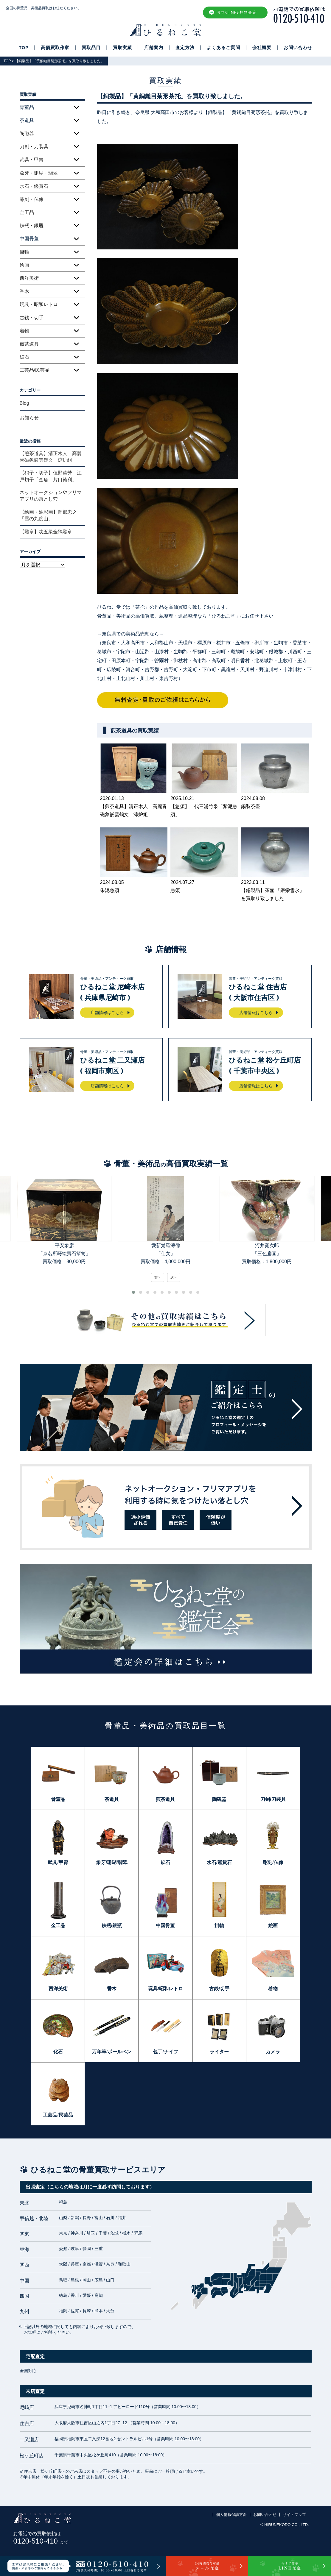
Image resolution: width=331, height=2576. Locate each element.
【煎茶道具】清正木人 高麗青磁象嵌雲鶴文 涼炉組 (51, 457)
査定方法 (185, 47)
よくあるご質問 (223, 47)
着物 (24, 330)
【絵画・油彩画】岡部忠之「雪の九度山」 (48, 515)
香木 (24, 291)
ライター (219, 2051)
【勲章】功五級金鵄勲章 (46, 531)
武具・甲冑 (31, 159)
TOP (24, 47)
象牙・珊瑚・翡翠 (39, 173)
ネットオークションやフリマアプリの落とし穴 (51, 496)
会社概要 (261, 47)
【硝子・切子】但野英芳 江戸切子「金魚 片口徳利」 (51, 476)
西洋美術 (29, 278)
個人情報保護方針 (231, 2514)
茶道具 (112, 1799)
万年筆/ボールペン (111, 2051)
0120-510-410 (40, 2541)
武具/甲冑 (58, 1862)
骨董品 (58, 1799)
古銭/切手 (219, 1988)
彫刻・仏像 (31, 199)
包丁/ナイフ (165, 2051)
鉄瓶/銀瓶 (112, 1925)
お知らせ (29, 417)
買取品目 (91, 47)
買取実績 (122, 47)
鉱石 (24, 357)
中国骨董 (165, 1925)
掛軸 (24, 251)
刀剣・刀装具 (34, 146)
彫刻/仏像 (273, 1862)
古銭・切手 (31, 317)
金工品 (27, 212)
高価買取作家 (55, 47)
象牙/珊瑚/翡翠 (112, 1862)
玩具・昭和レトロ (39, 304)
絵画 (24, 265)
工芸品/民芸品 (34, 370)
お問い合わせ (298, 47)
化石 (58, 2051)
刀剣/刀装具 (272, 1799)
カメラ (273, 2051)
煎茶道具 (29, 343)
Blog (24, 403)
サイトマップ (294, 2514)
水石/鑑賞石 (219, 1862)
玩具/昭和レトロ (165, 1988)
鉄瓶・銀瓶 (31, 225)
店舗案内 (153, 47)
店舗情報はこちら (107, 1012)
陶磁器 (27, 133)
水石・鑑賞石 (34, 186)
